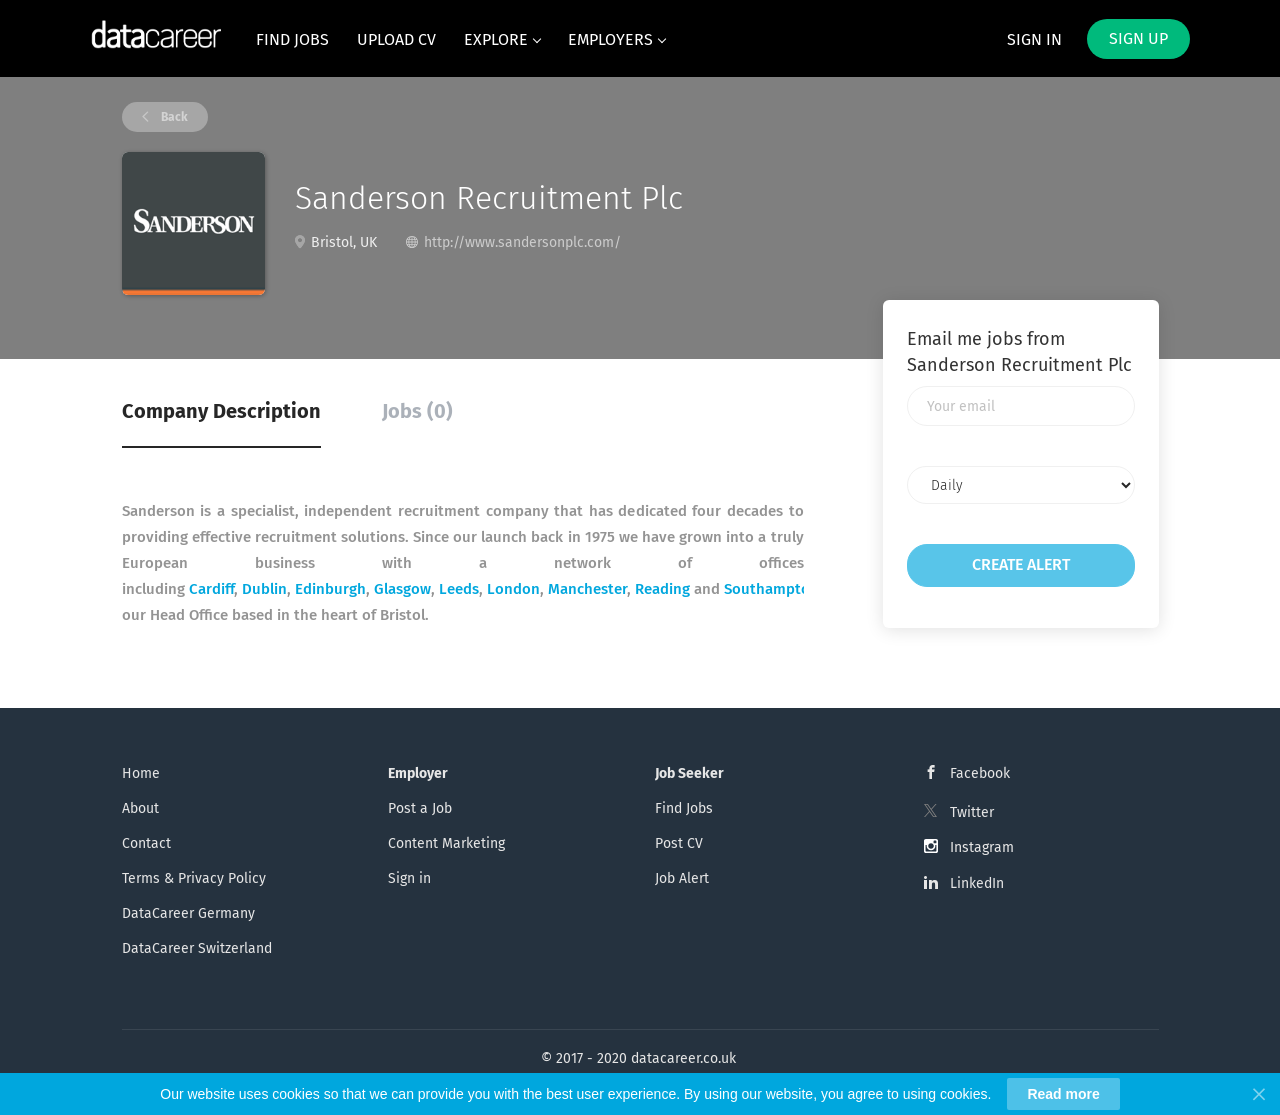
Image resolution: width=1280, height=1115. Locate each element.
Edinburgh (330, 589)
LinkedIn (977, 883)
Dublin (264, 589)
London (513, 589)
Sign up (1138, 38)
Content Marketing (446, 843)
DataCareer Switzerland (197, 948)
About (140, 808)
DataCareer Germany (188, 913)
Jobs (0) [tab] (417, 411)
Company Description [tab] (221, 411)
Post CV (679, 843)
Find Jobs (684, 808)
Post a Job (420, 808)
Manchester (587, 589)
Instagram (982, 847)
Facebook (980, 773)
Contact (146, 843)
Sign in (1034, 39)
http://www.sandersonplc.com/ (522, 242)
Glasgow (402, 589)
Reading (662, 589)
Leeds (459, 589)
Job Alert (682, 878)
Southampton (771, 589)
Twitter (972, 812)
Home (141, 773)
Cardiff (211, 589)
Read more (1063, 1094)
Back (173, 117)
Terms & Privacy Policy (194, 878)
